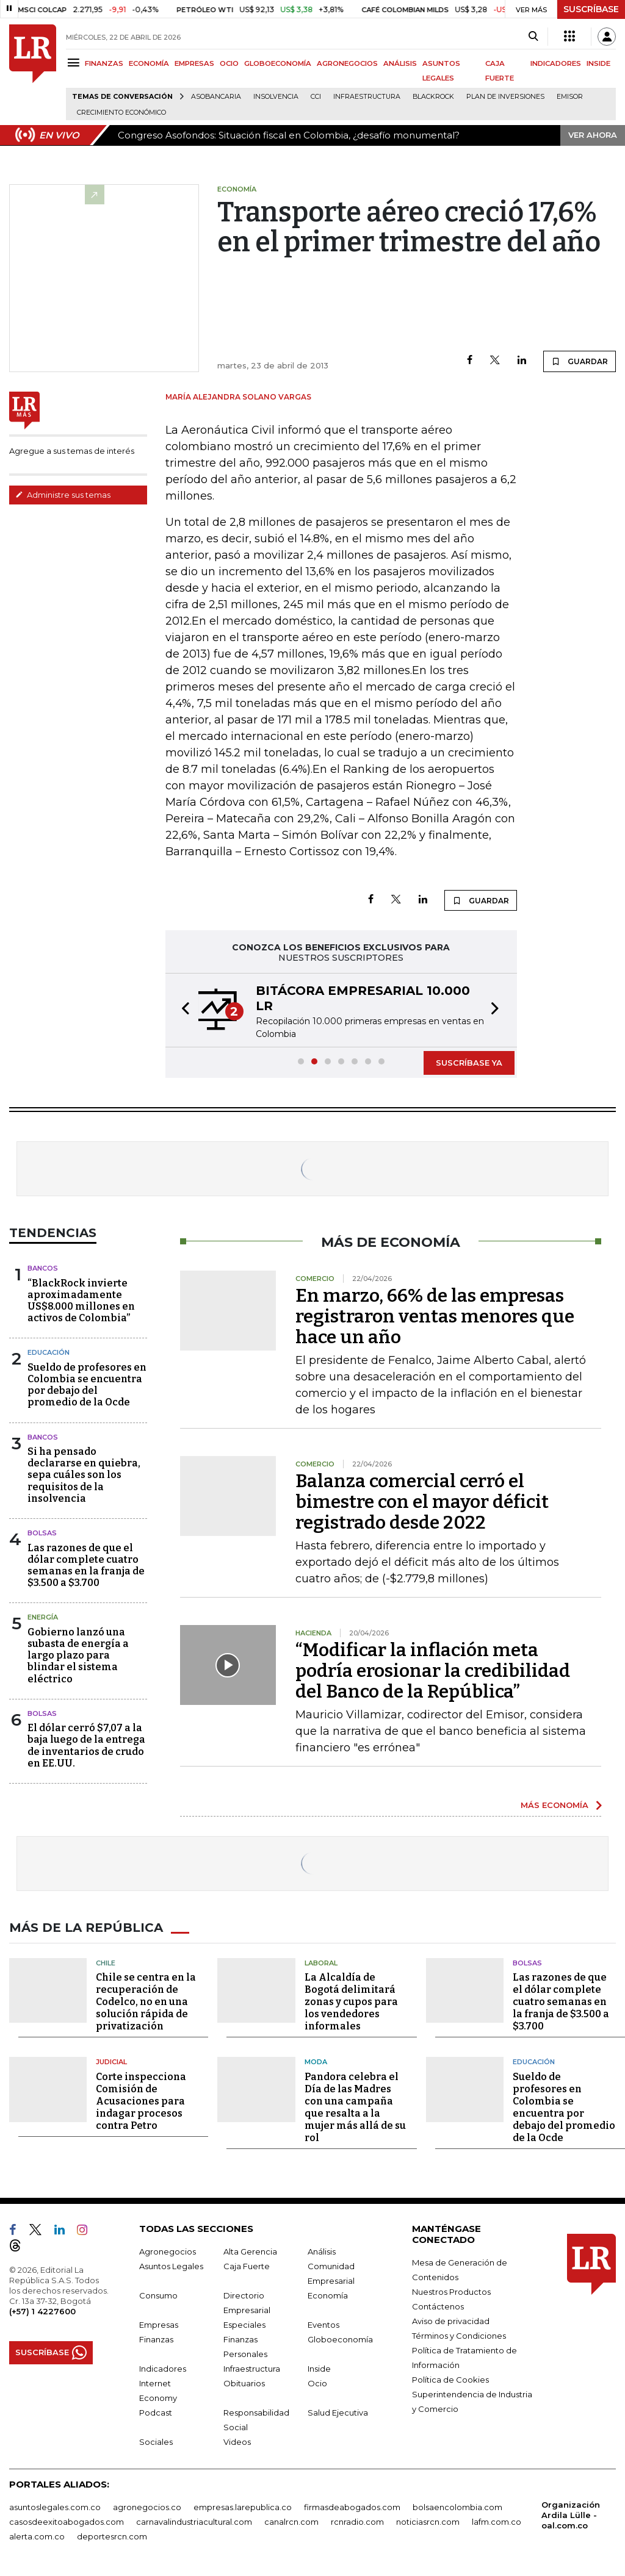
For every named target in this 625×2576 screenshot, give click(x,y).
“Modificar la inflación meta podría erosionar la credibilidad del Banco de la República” (432, 1670)
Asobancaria (216, 97)
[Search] (533, 36)
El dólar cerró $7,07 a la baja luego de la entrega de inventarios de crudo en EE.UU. (86, 1745)
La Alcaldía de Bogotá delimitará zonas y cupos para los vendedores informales (351, 2001)
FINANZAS (104, 63)
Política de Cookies (450, 2379)
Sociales (156, 2442)
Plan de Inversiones (505, 97)
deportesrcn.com (112, 2536)
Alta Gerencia (250, 2251)
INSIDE (598, 63)
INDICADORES (555, 63)
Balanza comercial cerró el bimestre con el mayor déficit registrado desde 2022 (422, 1502)
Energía (42, 1617)
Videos (237, 2442)
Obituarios (244, 2383)
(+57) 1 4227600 (42, 2311)
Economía (328, 2295)
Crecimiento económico (121, 113)
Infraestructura (366, 97)
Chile (105, 1963)
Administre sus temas (62, 495)
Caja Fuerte (246, 2266)
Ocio (317, 2383)
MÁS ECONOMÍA (554, 1805)
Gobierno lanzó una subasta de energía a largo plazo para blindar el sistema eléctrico (78, 1655)
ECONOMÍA (149, 63)
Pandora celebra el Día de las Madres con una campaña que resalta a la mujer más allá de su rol (355, 2107)
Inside (319, 2368)
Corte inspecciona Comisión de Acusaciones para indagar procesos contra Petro (141, 2101)
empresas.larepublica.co (242, 2507)
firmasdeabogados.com (352, 2507)
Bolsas (42, 1533)
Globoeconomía (340, 2339)
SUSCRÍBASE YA (469, 1062)
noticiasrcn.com (428, 2522)
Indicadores (162, 2368)
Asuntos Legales (171, 2266)
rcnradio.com (357, 2522)
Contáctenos (438, 2306)
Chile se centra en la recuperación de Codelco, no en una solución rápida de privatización (146, 2001)
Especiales (244, 2325)
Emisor (570, 97)
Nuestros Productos (451, 2292)
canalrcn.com (291, 2522)
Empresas (158, 2325)
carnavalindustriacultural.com (194, 2522)
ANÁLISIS (400, 63)
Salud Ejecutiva (338, 2412)
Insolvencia (275, 97)
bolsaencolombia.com (457, 2507)
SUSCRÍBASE (591, 9)
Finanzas (156, 2339)
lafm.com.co (496, 2522)
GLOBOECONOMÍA (277, 63)
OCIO (229, 63)
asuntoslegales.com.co (55, 2507)
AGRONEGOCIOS (347, 63)
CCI (316, 97)
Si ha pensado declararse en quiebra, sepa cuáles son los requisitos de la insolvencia (83, 1475)
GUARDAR (579, 361)
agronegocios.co (147, 2507)
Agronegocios (167, 2251)
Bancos (42, 1268)
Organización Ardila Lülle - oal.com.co (570, 2515)
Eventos (323, 2325)
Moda (316, 2062)
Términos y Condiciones (459, 2336)
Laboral (321, 1963)
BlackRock (433, 97)
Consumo (158, 2295)
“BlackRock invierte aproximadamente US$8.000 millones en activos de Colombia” (81, 1300)
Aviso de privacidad (451, 2321)
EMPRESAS (194, 63)
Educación (48, 1352)
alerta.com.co (37, 2536)
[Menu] (75, 62)
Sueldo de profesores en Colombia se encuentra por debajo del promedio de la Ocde (86, 1385)
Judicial (111, 2062)
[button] (181, 1010)
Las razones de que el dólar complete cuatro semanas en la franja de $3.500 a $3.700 (86, 1565)
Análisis (322, 2251)
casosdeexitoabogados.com (66, 2522)
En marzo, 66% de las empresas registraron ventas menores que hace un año (434, 1316)
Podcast (155, 2412)
